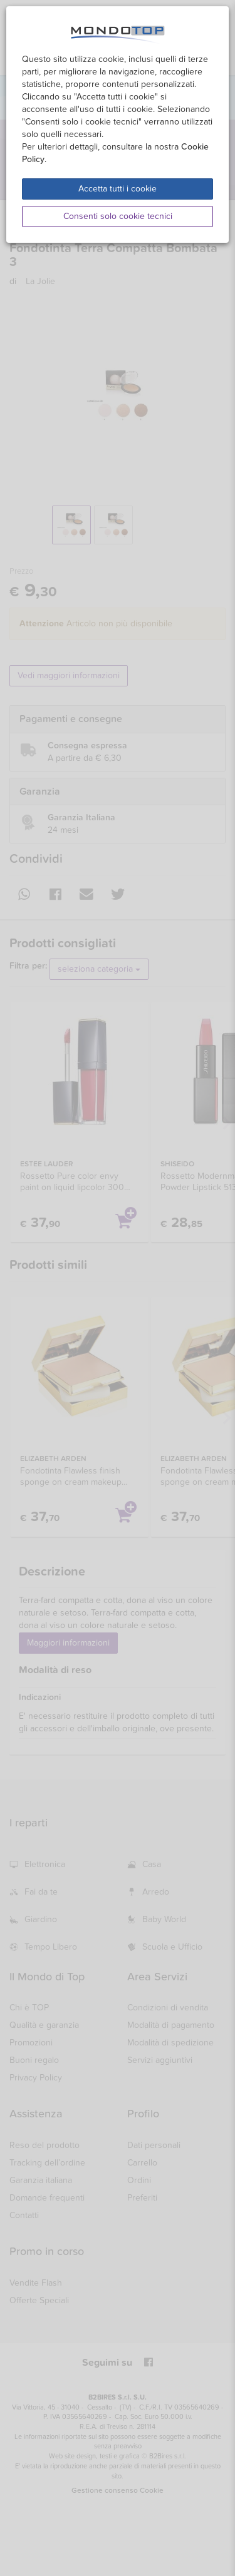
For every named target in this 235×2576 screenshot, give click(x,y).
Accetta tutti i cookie (117, 188)
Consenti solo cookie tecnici (117, 216)
